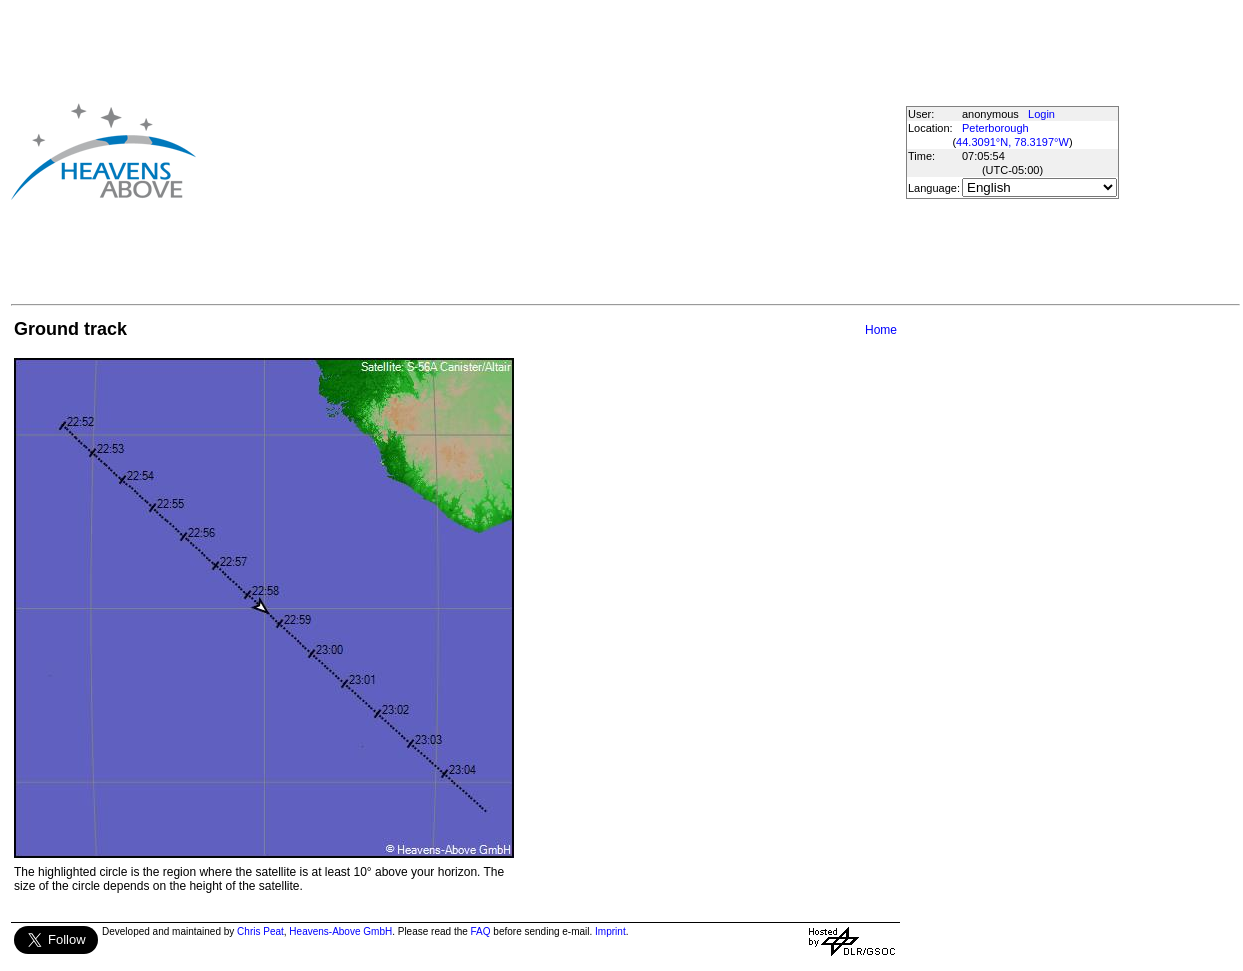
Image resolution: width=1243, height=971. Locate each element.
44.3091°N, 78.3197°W (1012, 142)
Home (881, 330)
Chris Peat (260, 931)
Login (1041, 114)
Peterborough (995, 128)
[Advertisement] (495, 151)
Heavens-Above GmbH (340, 931)
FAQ (481, 931)
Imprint (610, 931)
